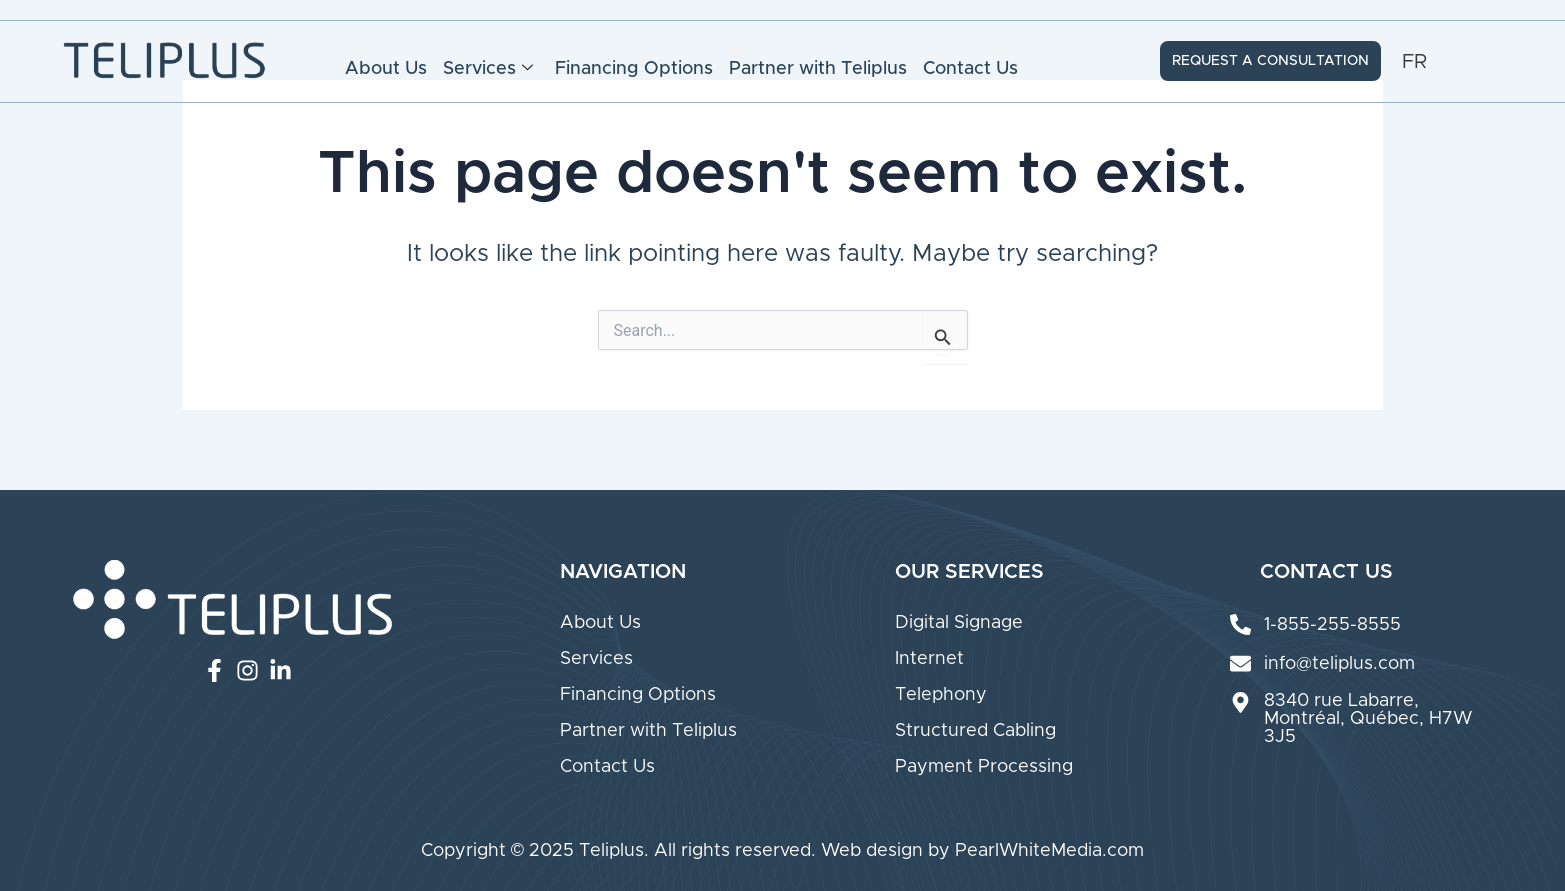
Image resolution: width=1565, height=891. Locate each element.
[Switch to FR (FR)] (1414, 61)
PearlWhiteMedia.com (1049, 851)
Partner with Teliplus (818, 69)
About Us (386, 69)
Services (488, 69)
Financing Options (634, 69)
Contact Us (970, 69)
